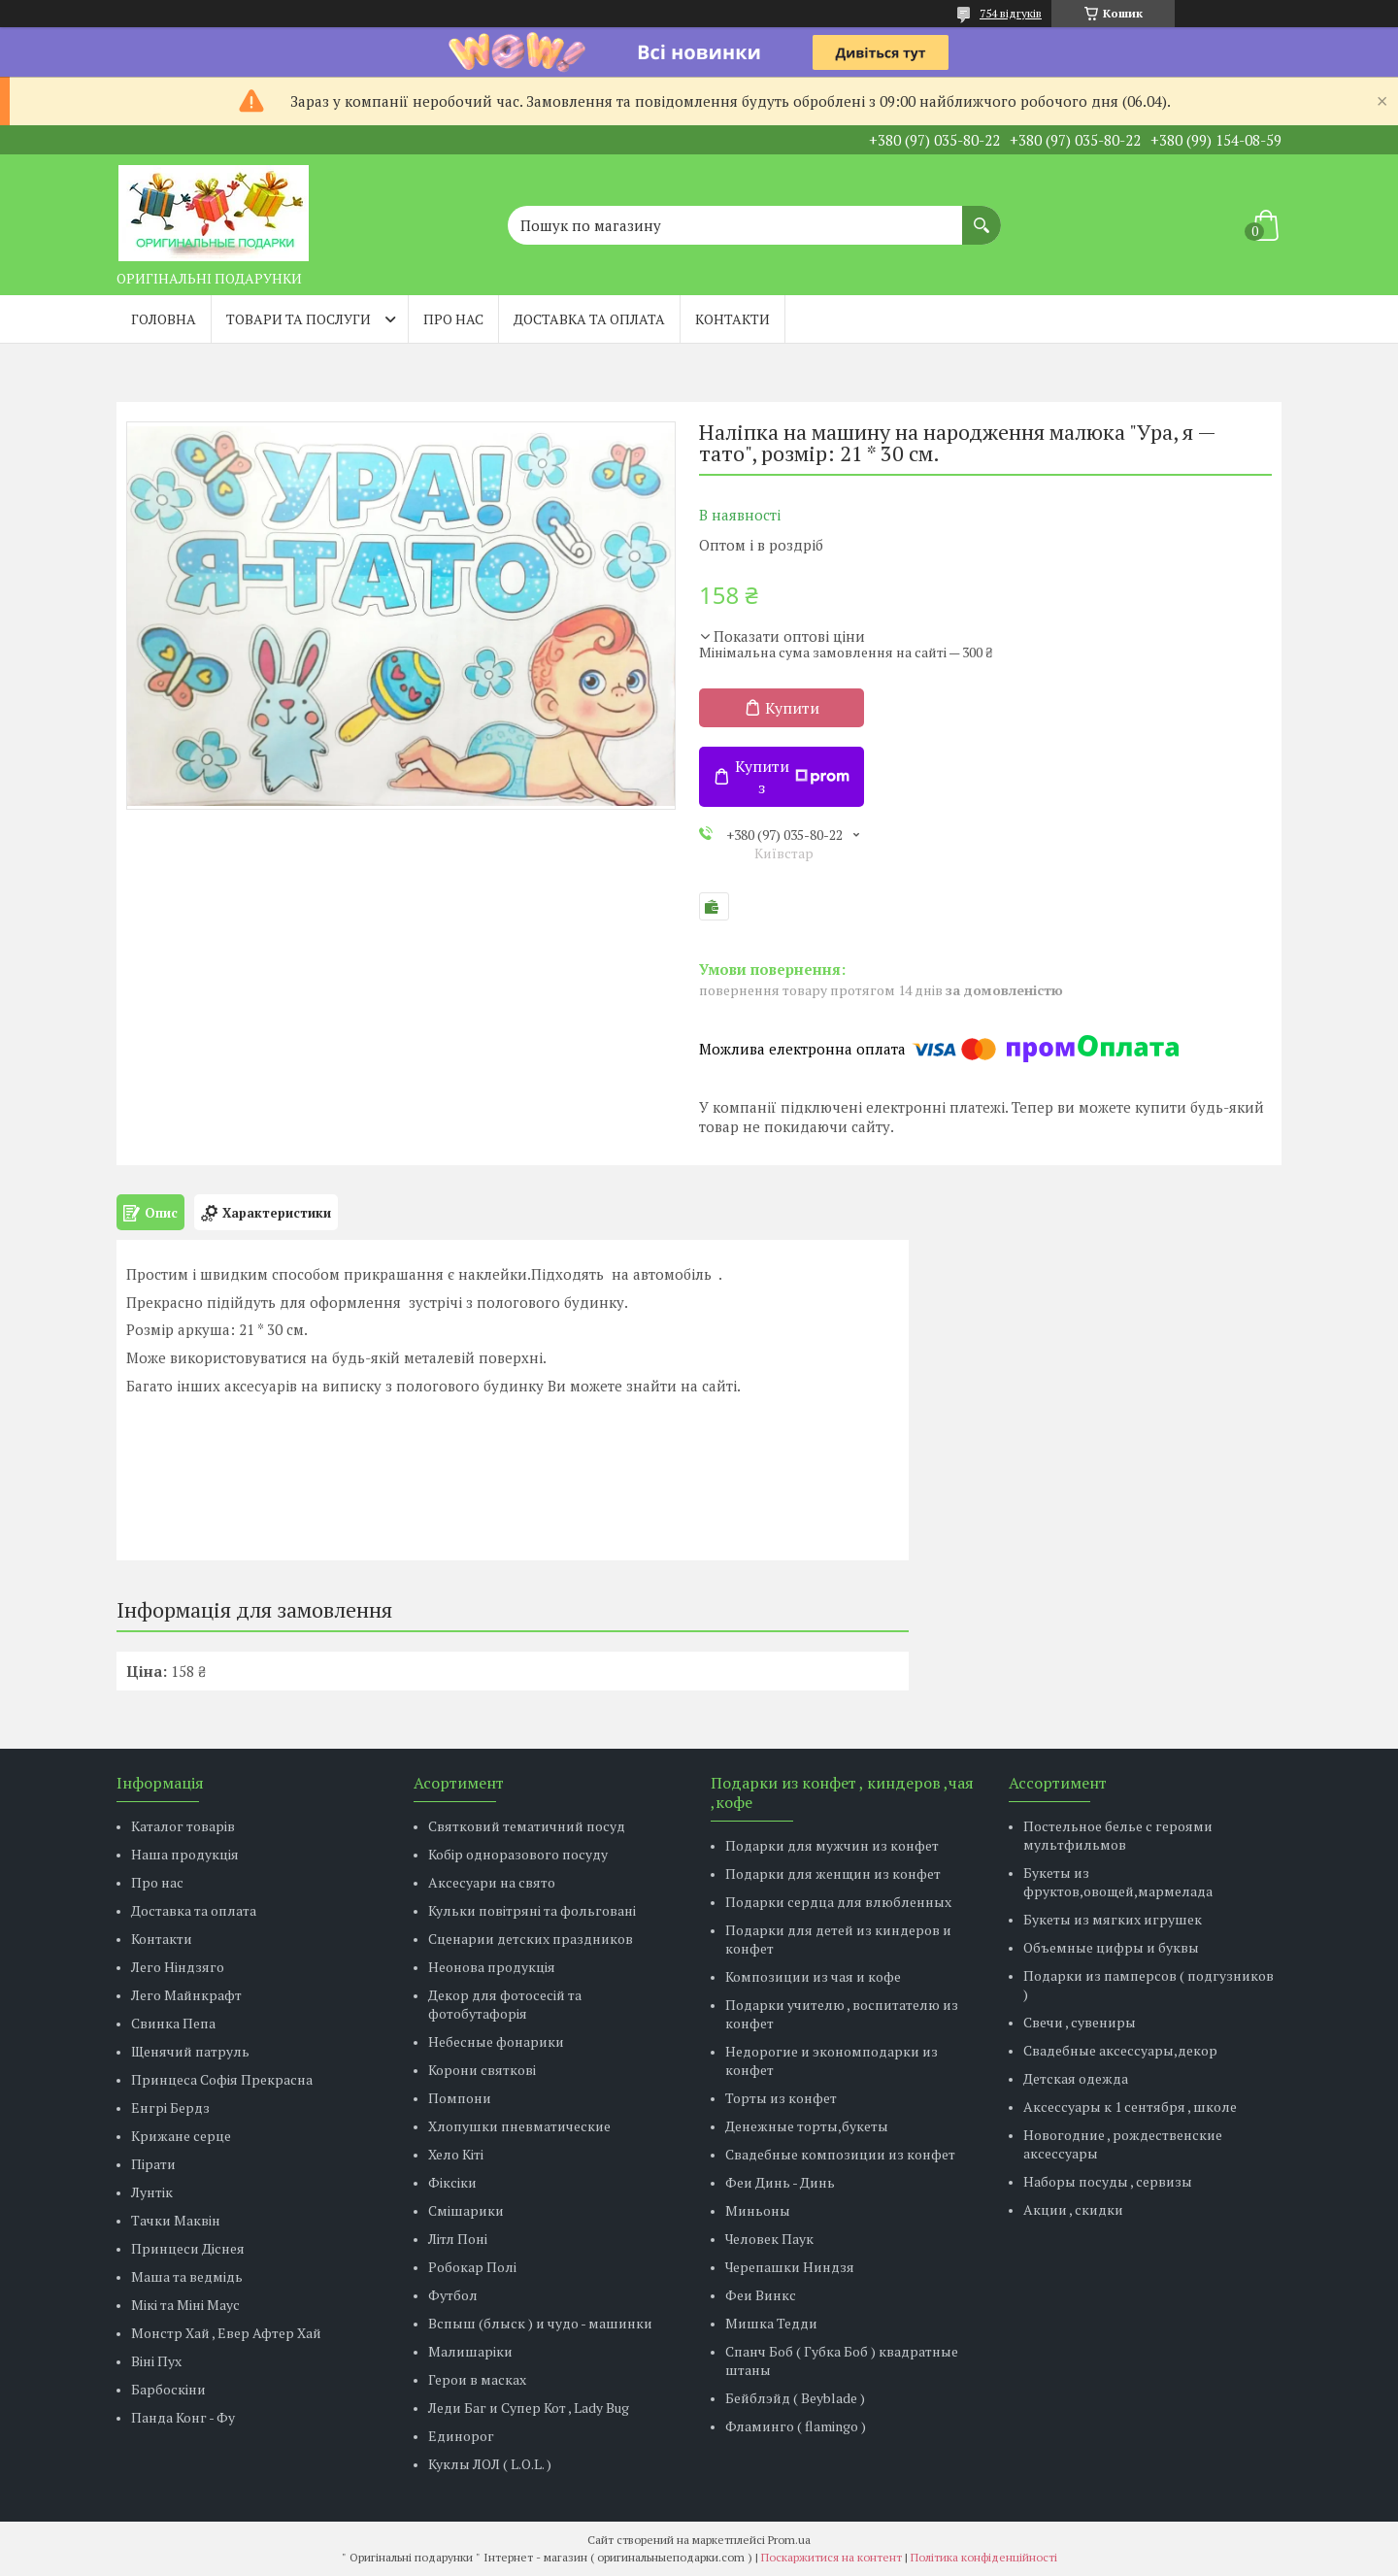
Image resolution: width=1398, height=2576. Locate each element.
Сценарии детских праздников (530, 1938)
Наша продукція (185, 1854)
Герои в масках (477, 2379)
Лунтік (152, 2192)
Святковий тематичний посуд (526, 1826)
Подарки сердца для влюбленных (838, 1901)
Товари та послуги (298, 319)
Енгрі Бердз (170, 2107)
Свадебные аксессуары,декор (1120, 2050)
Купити (792, 708)
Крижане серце (181, 2135)
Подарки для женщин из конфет (833, 1873)
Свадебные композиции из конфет (840, 2154)
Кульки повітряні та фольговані (532, 1910)
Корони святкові (482, 2069)
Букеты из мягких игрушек (1112, 1919)
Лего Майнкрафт (186, 1995)
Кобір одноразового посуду (518, 1854)
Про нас (453, 319)
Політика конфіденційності (984, 2557)
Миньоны (757, 2210)
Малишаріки (470, 2351)
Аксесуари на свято (491, 1882)
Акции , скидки (1073, 2209)
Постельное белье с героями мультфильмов (1118, 1835)
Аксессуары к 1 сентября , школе (1130, 2106)
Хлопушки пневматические (519, 2126)
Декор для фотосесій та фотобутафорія (505, 2004)
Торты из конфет (781, 2098)
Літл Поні (457, 2238)
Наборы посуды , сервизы (1107, 2181)
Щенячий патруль (190, 2051)
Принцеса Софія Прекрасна (222, 2079)
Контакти (732, 319)
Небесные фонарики (496, 2041)
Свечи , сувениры (1079, 2022)
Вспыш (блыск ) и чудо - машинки (540, 2323)
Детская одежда (1075, 2078)
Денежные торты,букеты (806, 2126)
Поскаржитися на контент (831, 2557)
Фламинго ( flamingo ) (795, 2426)
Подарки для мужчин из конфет (832, 1845)
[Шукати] (981, 215)
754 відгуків (1011, 13)
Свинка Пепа (173, 2023)
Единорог (461, 2435)
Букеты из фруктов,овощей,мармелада (1118, 1881)
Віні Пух (156, 2361)
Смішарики (466, 2210)
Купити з (792, 776)
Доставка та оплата (589, 319)
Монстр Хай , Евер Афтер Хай (226, 2333)
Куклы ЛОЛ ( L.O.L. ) (489, 2464)
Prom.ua (789, 2539)
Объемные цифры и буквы (1111, 1947)
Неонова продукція (491, 1966)
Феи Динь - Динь (780, 2182)
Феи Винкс (760, 2295)
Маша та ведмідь (187, 2276)
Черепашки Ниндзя (789, 2267)
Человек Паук (769, 2238)
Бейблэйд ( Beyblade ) (795, 2398)
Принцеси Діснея (188, 2248)
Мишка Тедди (771, 2323)
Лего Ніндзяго (177, 1966)
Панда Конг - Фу (183, 2417)
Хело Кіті (455, 2154)
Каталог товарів (183, 1826)
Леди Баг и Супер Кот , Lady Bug (528, 2407)
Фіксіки (452, 2182)
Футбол (453, 2295)
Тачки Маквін (175, 2220)
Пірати (153, 2164)
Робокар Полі (472, 2267)
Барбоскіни (168, 2389)
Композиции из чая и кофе (813, 1976)
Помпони (459, 2098)
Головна (163, 319)
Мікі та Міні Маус (185, 2304)
